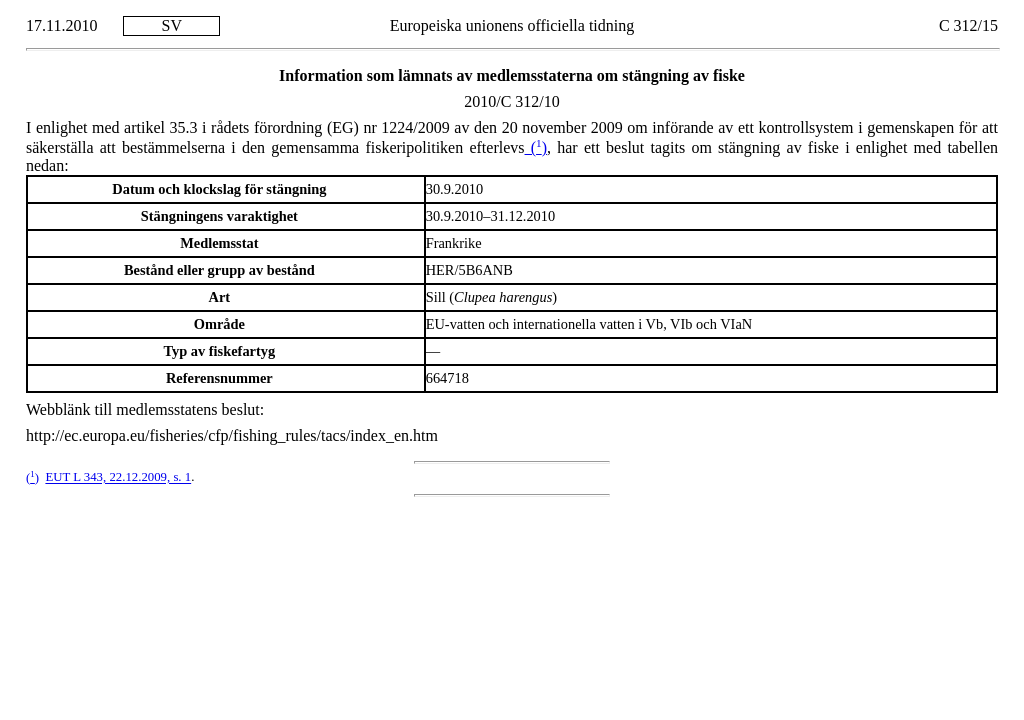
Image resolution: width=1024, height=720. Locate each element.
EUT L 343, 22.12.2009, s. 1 (118, 478)
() (536, 147)
